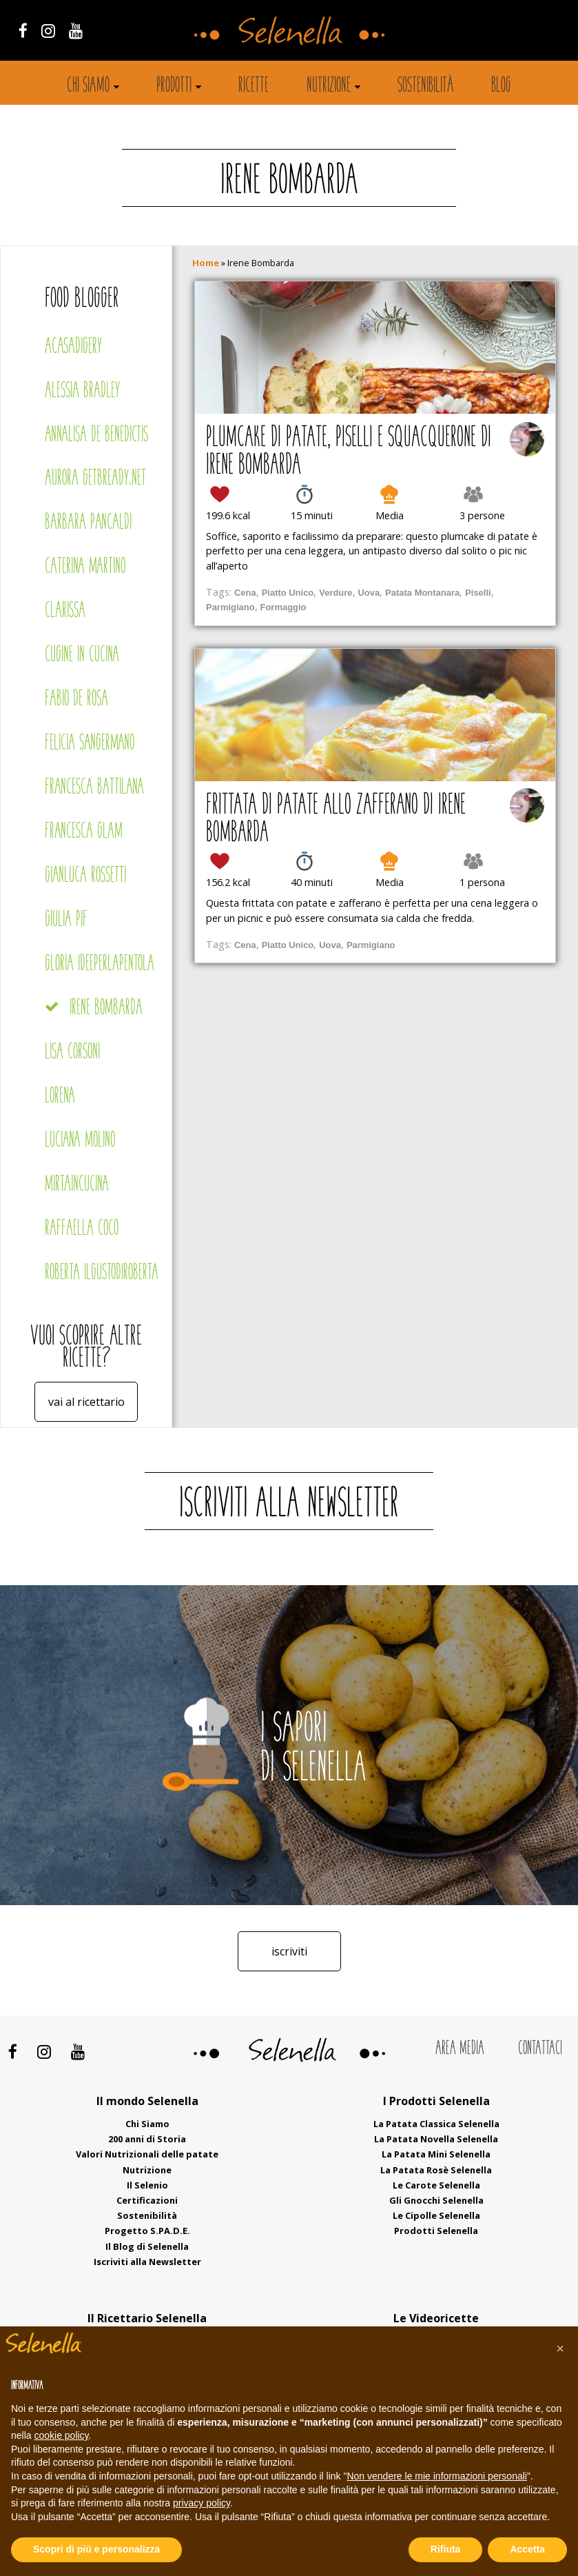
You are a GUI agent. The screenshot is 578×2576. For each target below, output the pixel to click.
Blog (501, 86)
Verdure (335, 592)
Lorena (60, 1097)
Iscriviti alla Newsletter (147, 2261)
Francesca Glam (84, 832)
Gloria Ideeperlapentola (99, 964)
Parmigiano (230, 607)
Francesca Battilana (94, 788)
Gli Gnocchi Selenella (436, 2200)
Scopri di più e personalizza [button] (96, 2549)
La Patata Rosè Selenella (436, 2170)
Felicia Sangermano (89, 744)
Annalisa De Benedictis (96, 435)
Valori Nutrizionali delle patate (147, 2154)
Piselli (478, 592)
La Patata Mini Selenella (436, 2154)
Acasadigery (73, 347)
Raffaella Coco (81, 1229)
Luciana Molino (80, 1141)
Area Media (459, 2049)
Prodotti (174, 86)
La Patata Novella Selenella (436, 2139)
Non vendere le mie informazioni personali (436, 2476)
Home (205, 262)
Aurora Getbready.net (95, 479)
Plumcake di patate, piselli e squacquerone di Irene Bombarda (348, 452)
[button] (560, 2348)
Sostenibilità (426, 86)
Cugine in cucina (82, 655)
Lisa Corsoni (72, 1052)
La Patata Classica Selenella (436, 2123)
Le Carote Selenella (436, 2185)
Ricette (253, 86)
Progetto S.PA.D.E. (147, 2230)
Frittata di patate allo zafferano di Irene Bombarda (336, 819)
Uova (369, 592)
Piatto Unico (288, 592)
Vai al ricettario (86, 1401)
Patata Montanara (422, 592)
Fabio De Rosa (76, 699)
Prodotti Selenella (436, 2230)
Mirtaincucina (77, 1185)
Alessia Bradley (82, 391)
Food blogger (82, 299)
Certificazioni (147, 2200)
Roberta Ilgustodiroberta (101, 1273)
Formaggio (283, 607)
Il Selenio (147, 2185)
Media (389, 515)
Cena (245, 592)
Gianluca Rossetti (85, 876)
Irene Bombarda (106, 1008)
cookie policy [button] (61, 2435)
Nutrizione (329, 86)
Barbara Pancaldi (88, 523)
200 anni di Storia (147, 2139)
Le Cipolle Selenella (436, 2215)
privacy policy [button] (201, 2502)
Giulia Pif (66, 920)
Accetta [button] (527, 2549)
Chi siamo (88, 86)
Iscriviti (289, 1951)
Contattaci (540, 2049)
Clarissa (65, 611)
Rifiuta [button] (446, 2549)
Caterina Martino (85, 567)
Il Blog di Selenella (147, 2246)
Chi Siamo (147, 2123)
